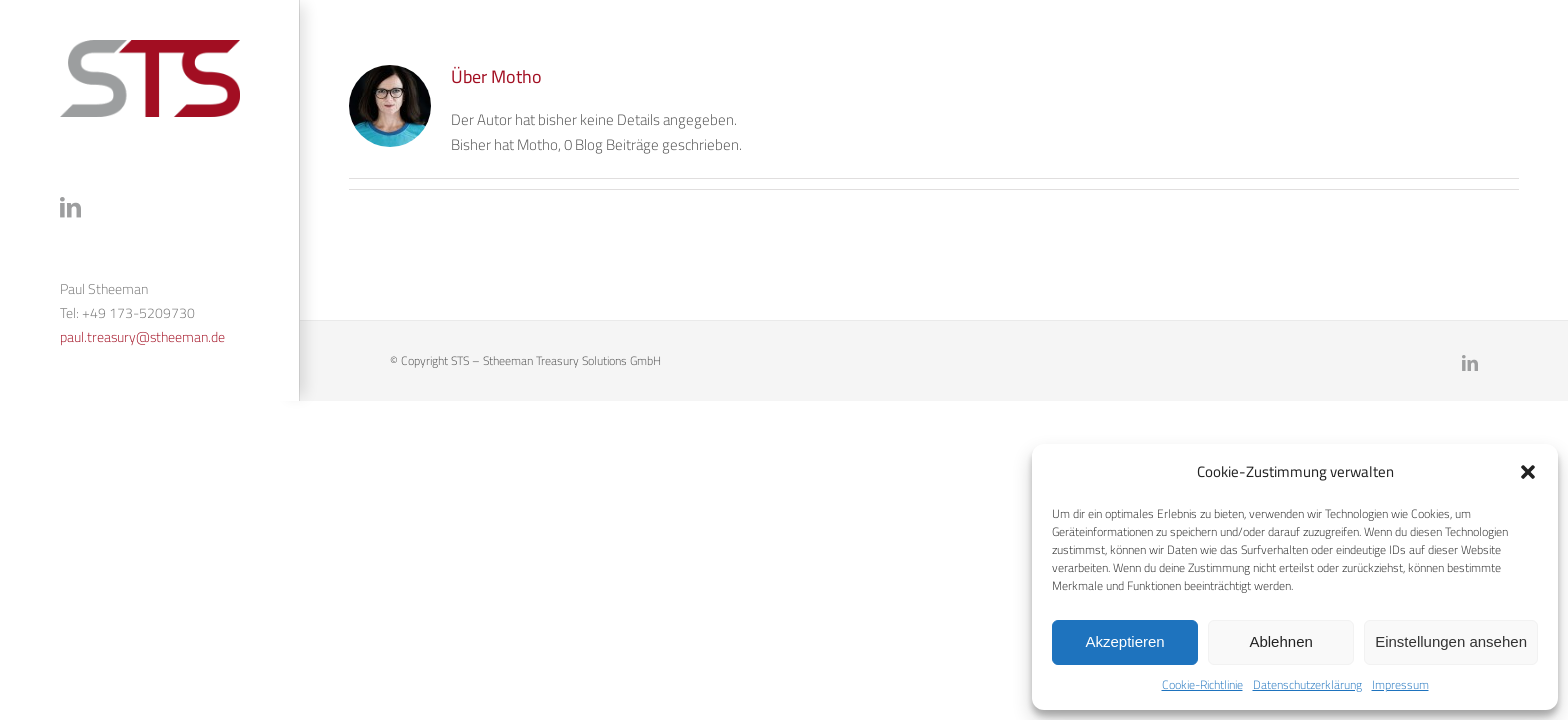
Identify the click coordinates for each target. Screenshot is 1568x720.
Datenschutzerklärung (1307, 685)
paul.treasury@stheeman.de (142, 337)
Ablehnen (1280, 641)
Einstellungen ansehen (1451, 641)
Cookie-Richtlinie (1202, 685)
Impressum (1400, 685)
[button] (1528, 472)
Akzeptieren (1124, 641)
